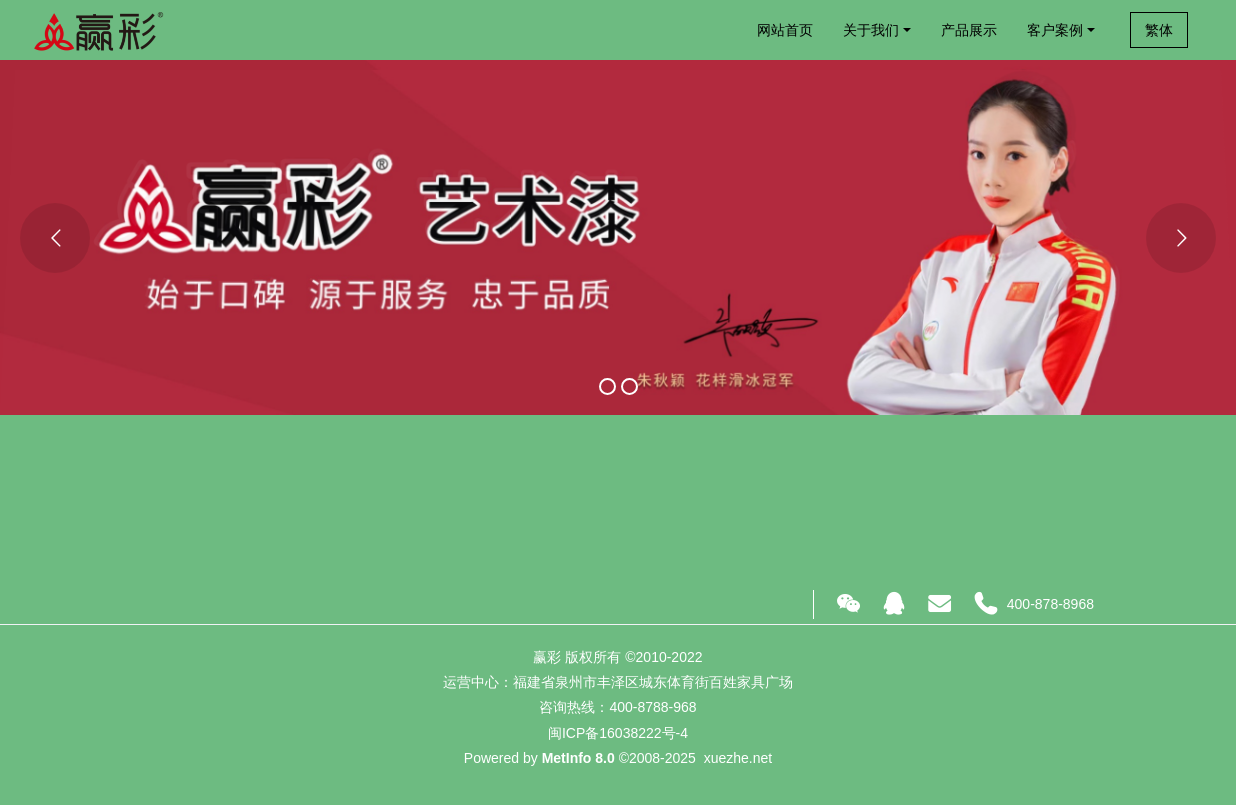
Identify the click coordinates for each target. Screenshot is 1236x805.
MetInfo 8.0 (578, 758)
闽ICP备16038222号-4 (618, 733)
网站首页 (785, 30)
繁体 (1159, 30)
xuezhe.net (738, 758)
